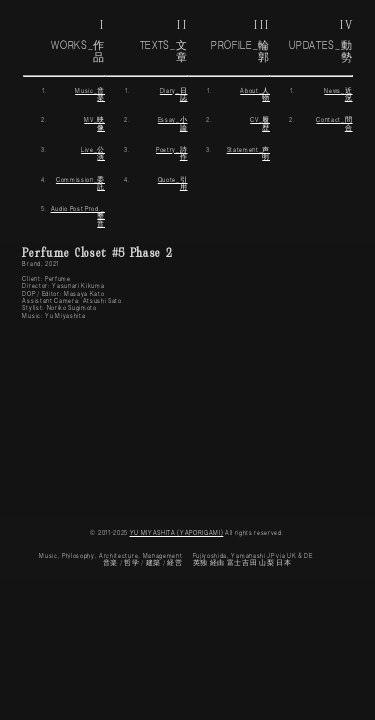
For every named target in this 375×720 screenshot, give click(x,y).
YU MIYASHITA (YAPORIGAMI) (177, 533)
